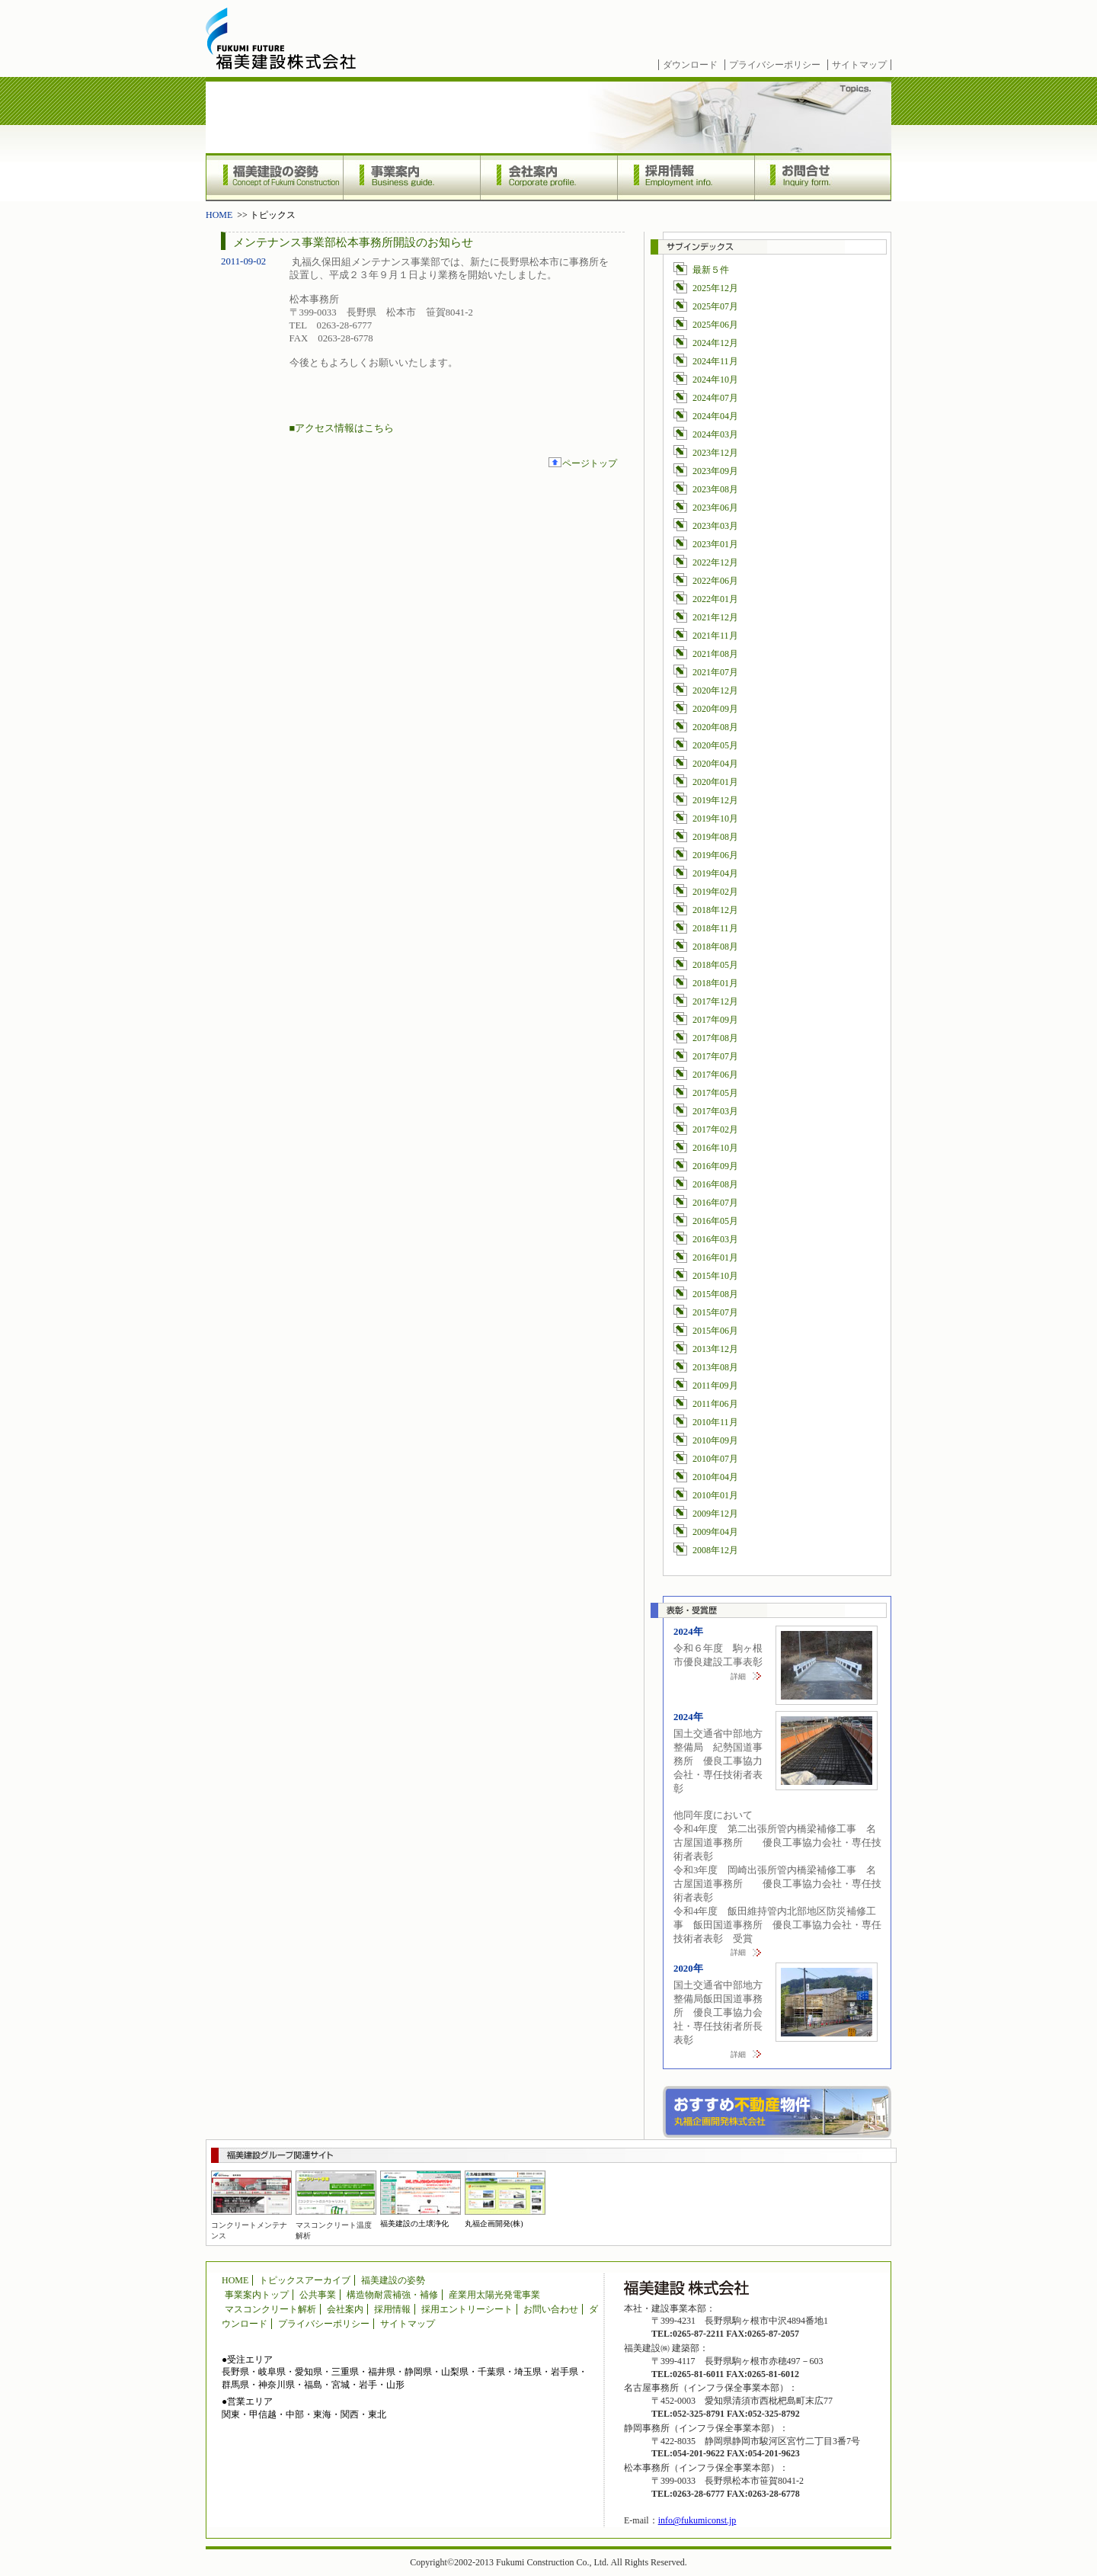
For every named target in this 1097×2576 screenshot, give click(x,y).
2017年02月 (715, 1129)
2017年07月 (715, 1056)
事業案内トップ (257, 2294)
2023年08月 (715, 489)
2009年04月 (715, 1532)
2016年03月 (715, 1239)
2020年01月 (715, 782)
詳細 (738, 1676)
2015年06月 (715, 1330)
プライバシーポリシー (774, 64)
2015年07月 (715, 1312)
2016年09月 (715, 1166)
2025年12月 (715, 288)
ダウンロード (690, 64)
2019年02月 (715, 891)
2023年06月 (715, 507)
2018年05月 (715, 965)
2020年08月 (715, 727)
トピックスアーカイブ (304, 2280)
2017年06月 (715, 1074)
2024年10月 (715, 379)
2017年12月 (715, 1001)
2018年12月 (715, 910)
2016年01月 (715, 1257)
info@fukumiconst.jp (697, 2520)
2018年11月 (715, 928)
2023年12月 (715, 452)
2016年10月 (715, 1147)
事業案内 (411, 177)
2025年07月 (715, 306)
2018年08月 (715, 946)
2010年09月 (715, 1440)
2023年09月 (715, 471)
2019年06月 (715, 855)
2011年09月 (715, 1385)
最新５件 (710, 269)
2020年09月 (715, 708)
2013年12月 (715, 1349)
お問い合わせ (550, 2309)
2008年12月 (715, 1550)
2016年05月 (715, 1221)
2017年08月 (715, 1038)
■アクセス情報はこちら (342, 428)
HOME (219, 215)
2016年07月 (715, 1202)
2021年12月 (715, 617)
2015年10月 (715, 1275)
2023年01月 (715, 544)
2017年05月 (715, 1093)
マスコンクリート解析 (270, 2309)
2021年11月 (715, 635)
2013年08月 (715, 1367)
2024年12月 (715, 343)
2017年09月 (715, 1019)
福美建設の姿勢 (274, 177)
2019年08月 (715, 836)
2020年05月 (715, 745)
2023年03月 (715, 526)
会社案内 (548, 177)
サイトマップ (859, 64)
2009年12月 (715, 1513)
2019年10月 (715, 818)
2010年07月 (715, 1458)
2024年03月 (715, 434)
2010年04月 (715, 1477)
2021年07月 (715, 672)
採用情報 (685, 177)
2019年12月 (715, 800)
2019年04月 (715, 873)
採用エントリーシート (467, 2309)
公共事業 (317, 2294)
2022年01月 (715, 599)
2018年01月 (715, 983)
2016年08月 (715, 1184)
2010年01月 (715, 1495)
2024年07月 (715, 397)
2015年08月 (715, 1294)
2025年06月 (715, 324)
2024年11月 (715, 361)
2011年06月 (715, 1404)
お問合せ (822, 177)
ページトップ (589, 463)
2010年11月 (715, 1422)
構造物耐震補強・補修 (392, 2294)
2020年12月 (715, 690)
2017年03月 (715, 1111)
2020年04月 (715, 763)
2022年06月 (715, 580)
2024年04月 (715, 416)
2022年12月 (715, 562)
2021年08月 (715, 654)
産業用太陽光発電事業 (494, 2294)
